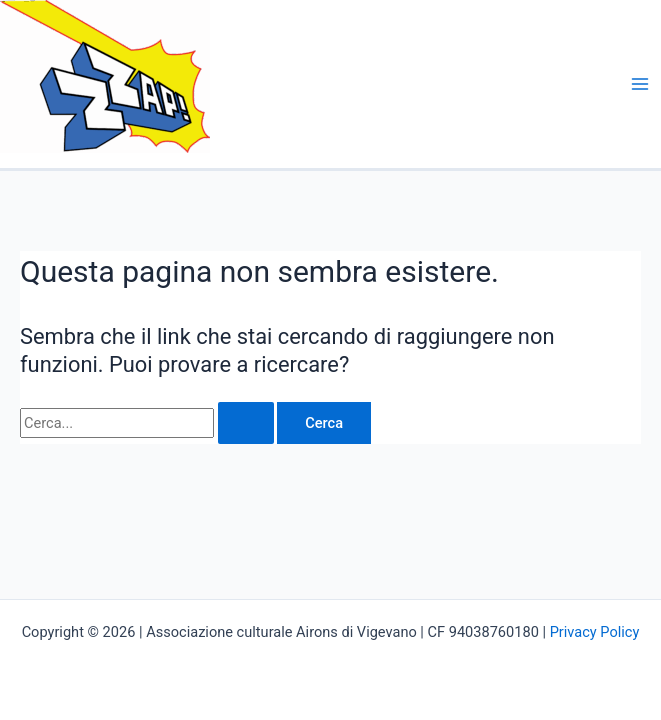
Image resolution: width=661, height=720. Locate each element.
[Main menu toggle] (640, 84)
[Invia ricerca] (246, 423)
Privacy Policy (595, 632)
